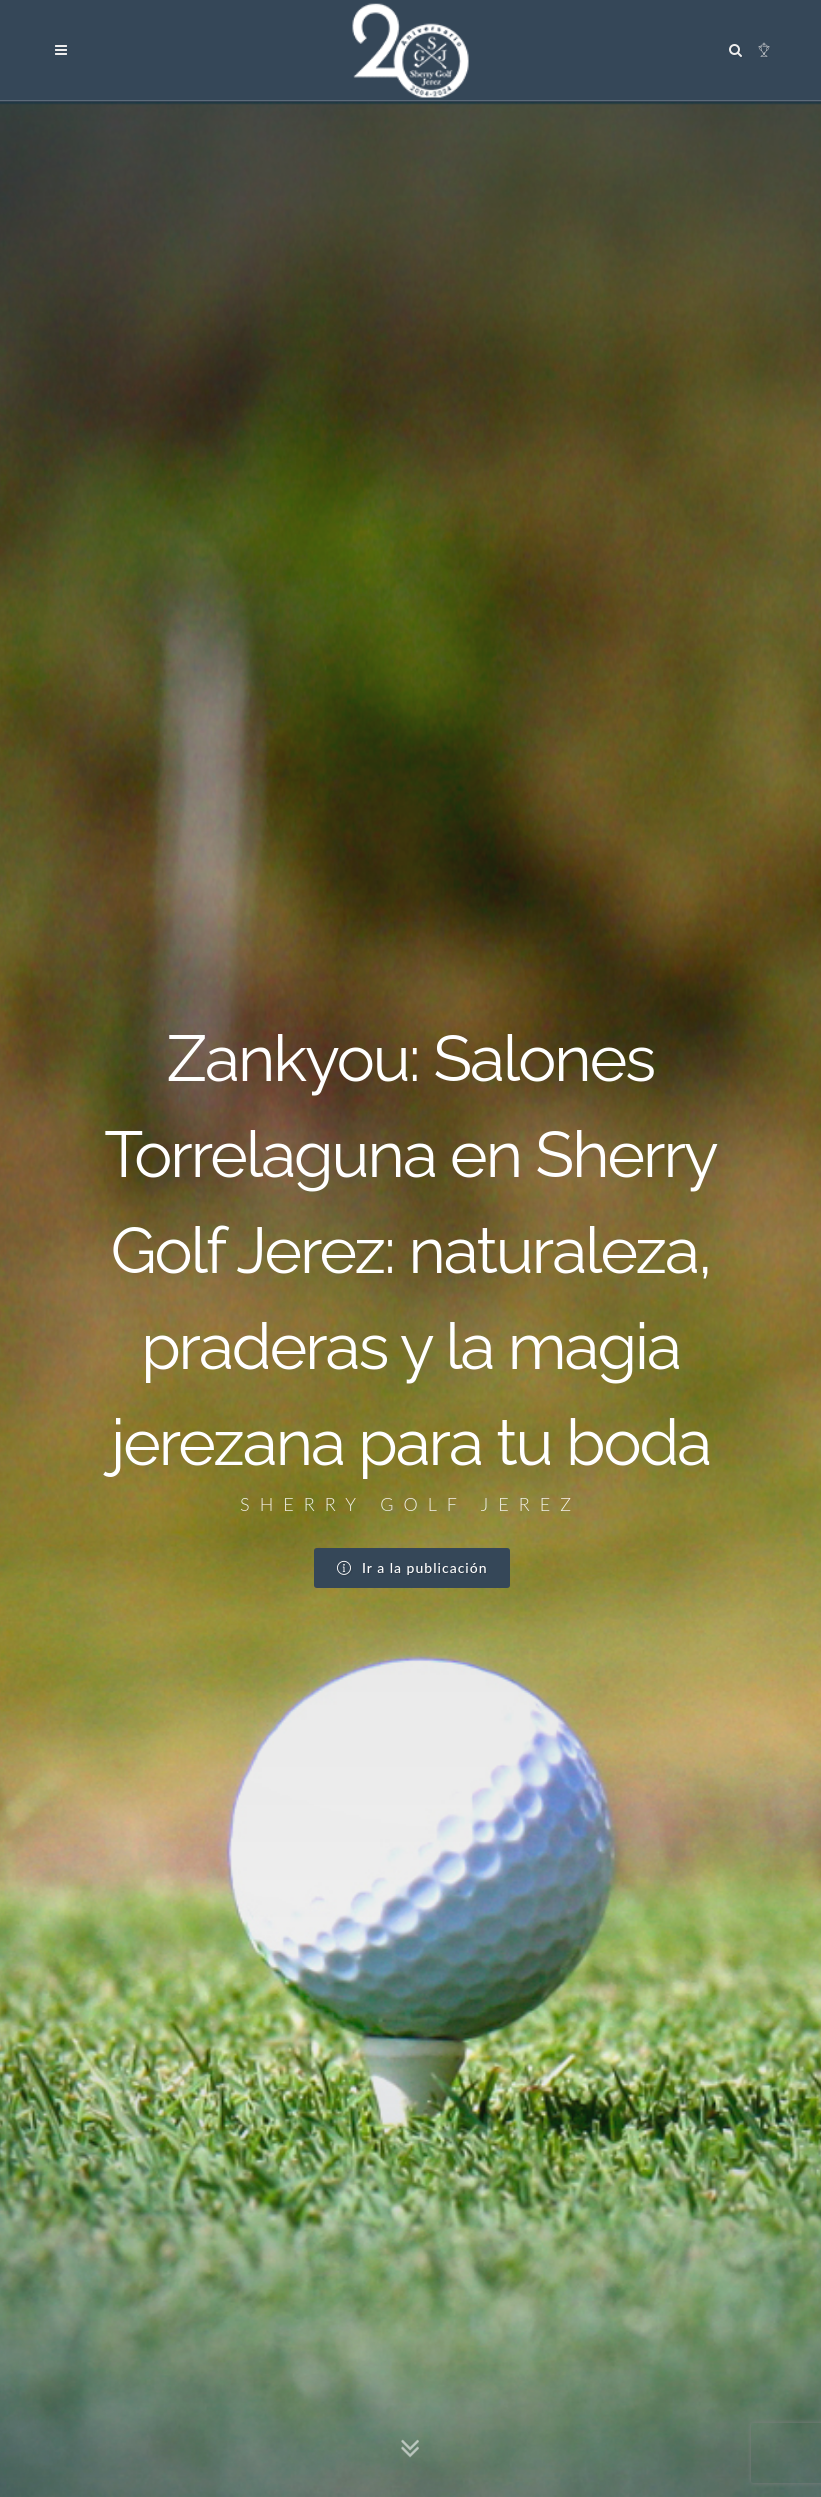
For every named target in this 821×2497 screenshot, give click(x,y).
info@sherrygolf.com (131, 2195)
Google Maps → (102, 2173)
